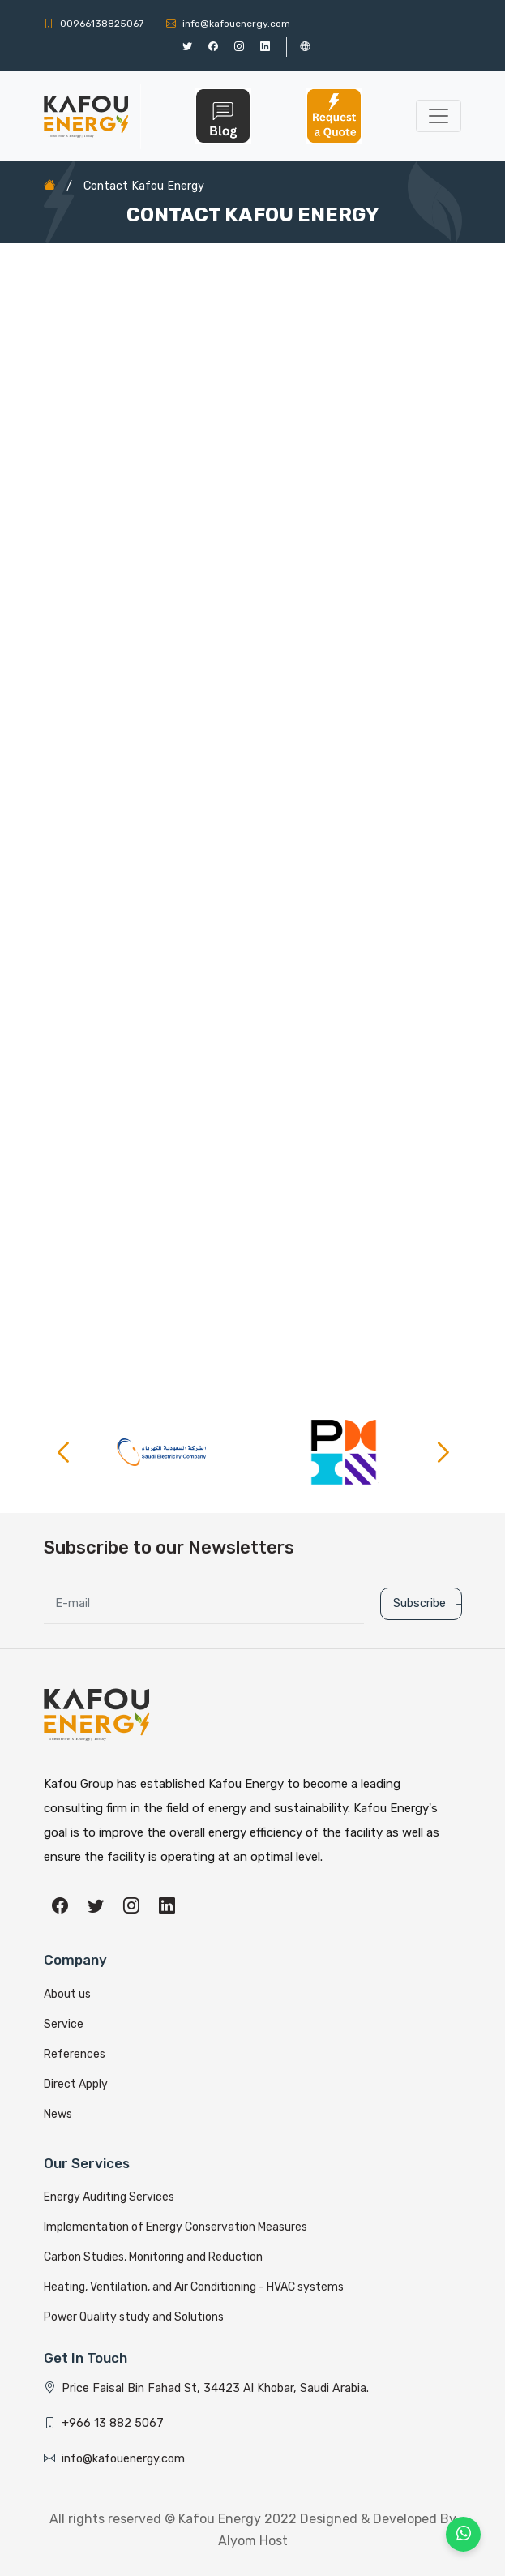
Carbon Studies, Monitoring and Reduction (153, 2257)
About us (67, 1994)
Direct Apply (76, 2084)
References (74, 2054)
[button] (443, 1452)
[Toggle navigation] (438, 116)
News (58, 2114)
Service (63, 2024)
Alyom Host (253, 2540)
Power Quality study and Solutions (134, 2317)
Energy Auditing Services (109, 2197)
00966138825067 (93, 23)
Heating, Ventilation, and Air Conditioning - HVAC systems (194, 2287)
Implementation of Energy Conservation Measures (175, 2227)
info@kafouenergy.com (228, 23)
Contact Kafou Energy (143, 186)
